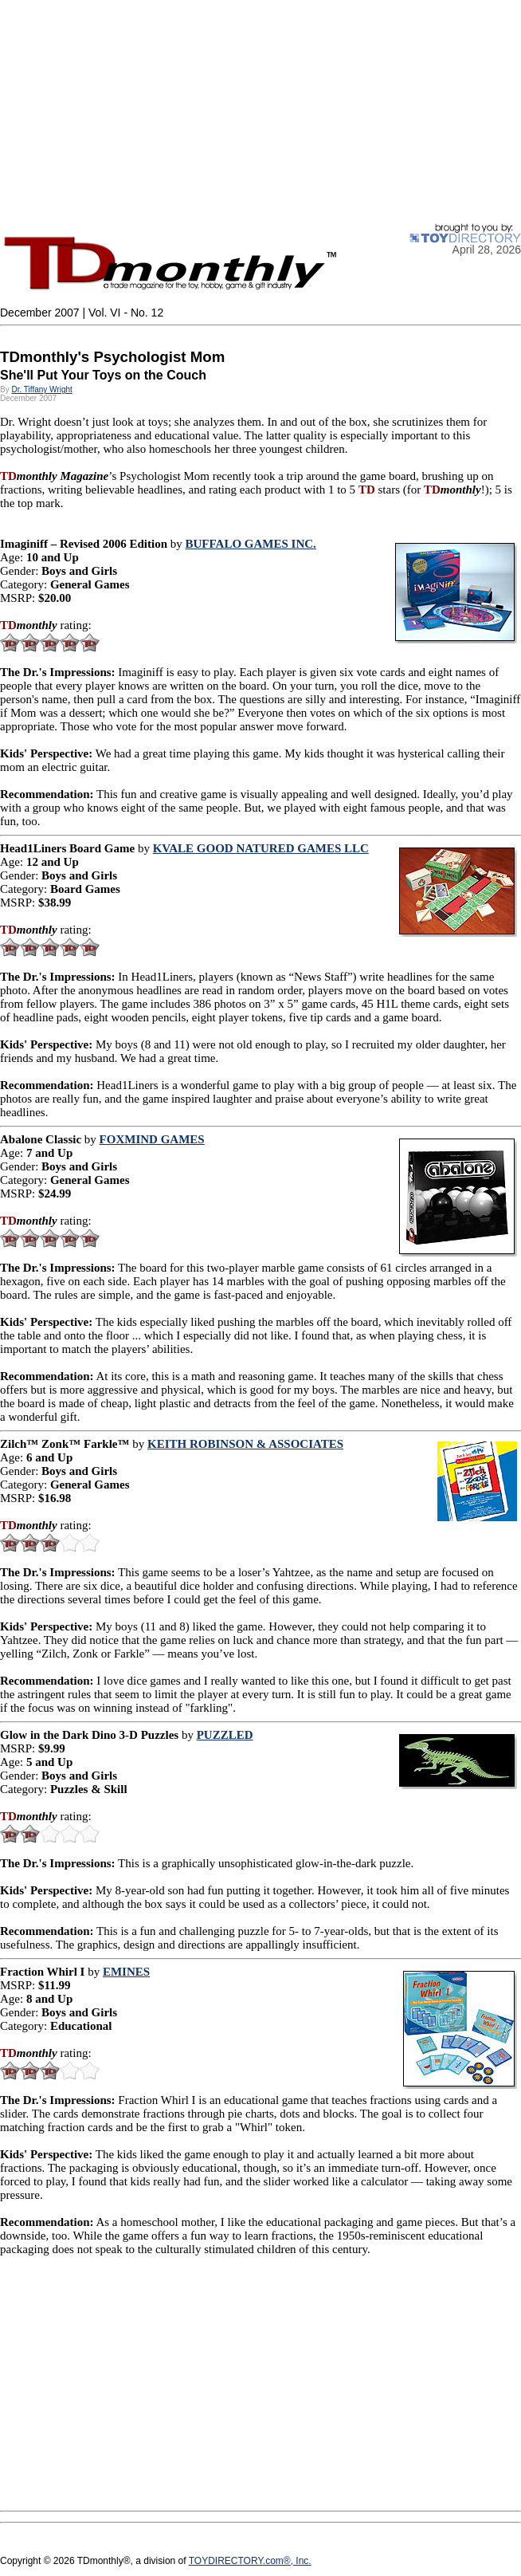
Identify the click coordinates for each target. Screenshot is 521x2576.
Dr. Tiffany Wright (41, 389)
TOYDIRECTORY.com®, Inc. (250, 2560)
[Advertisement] (259, 111)
